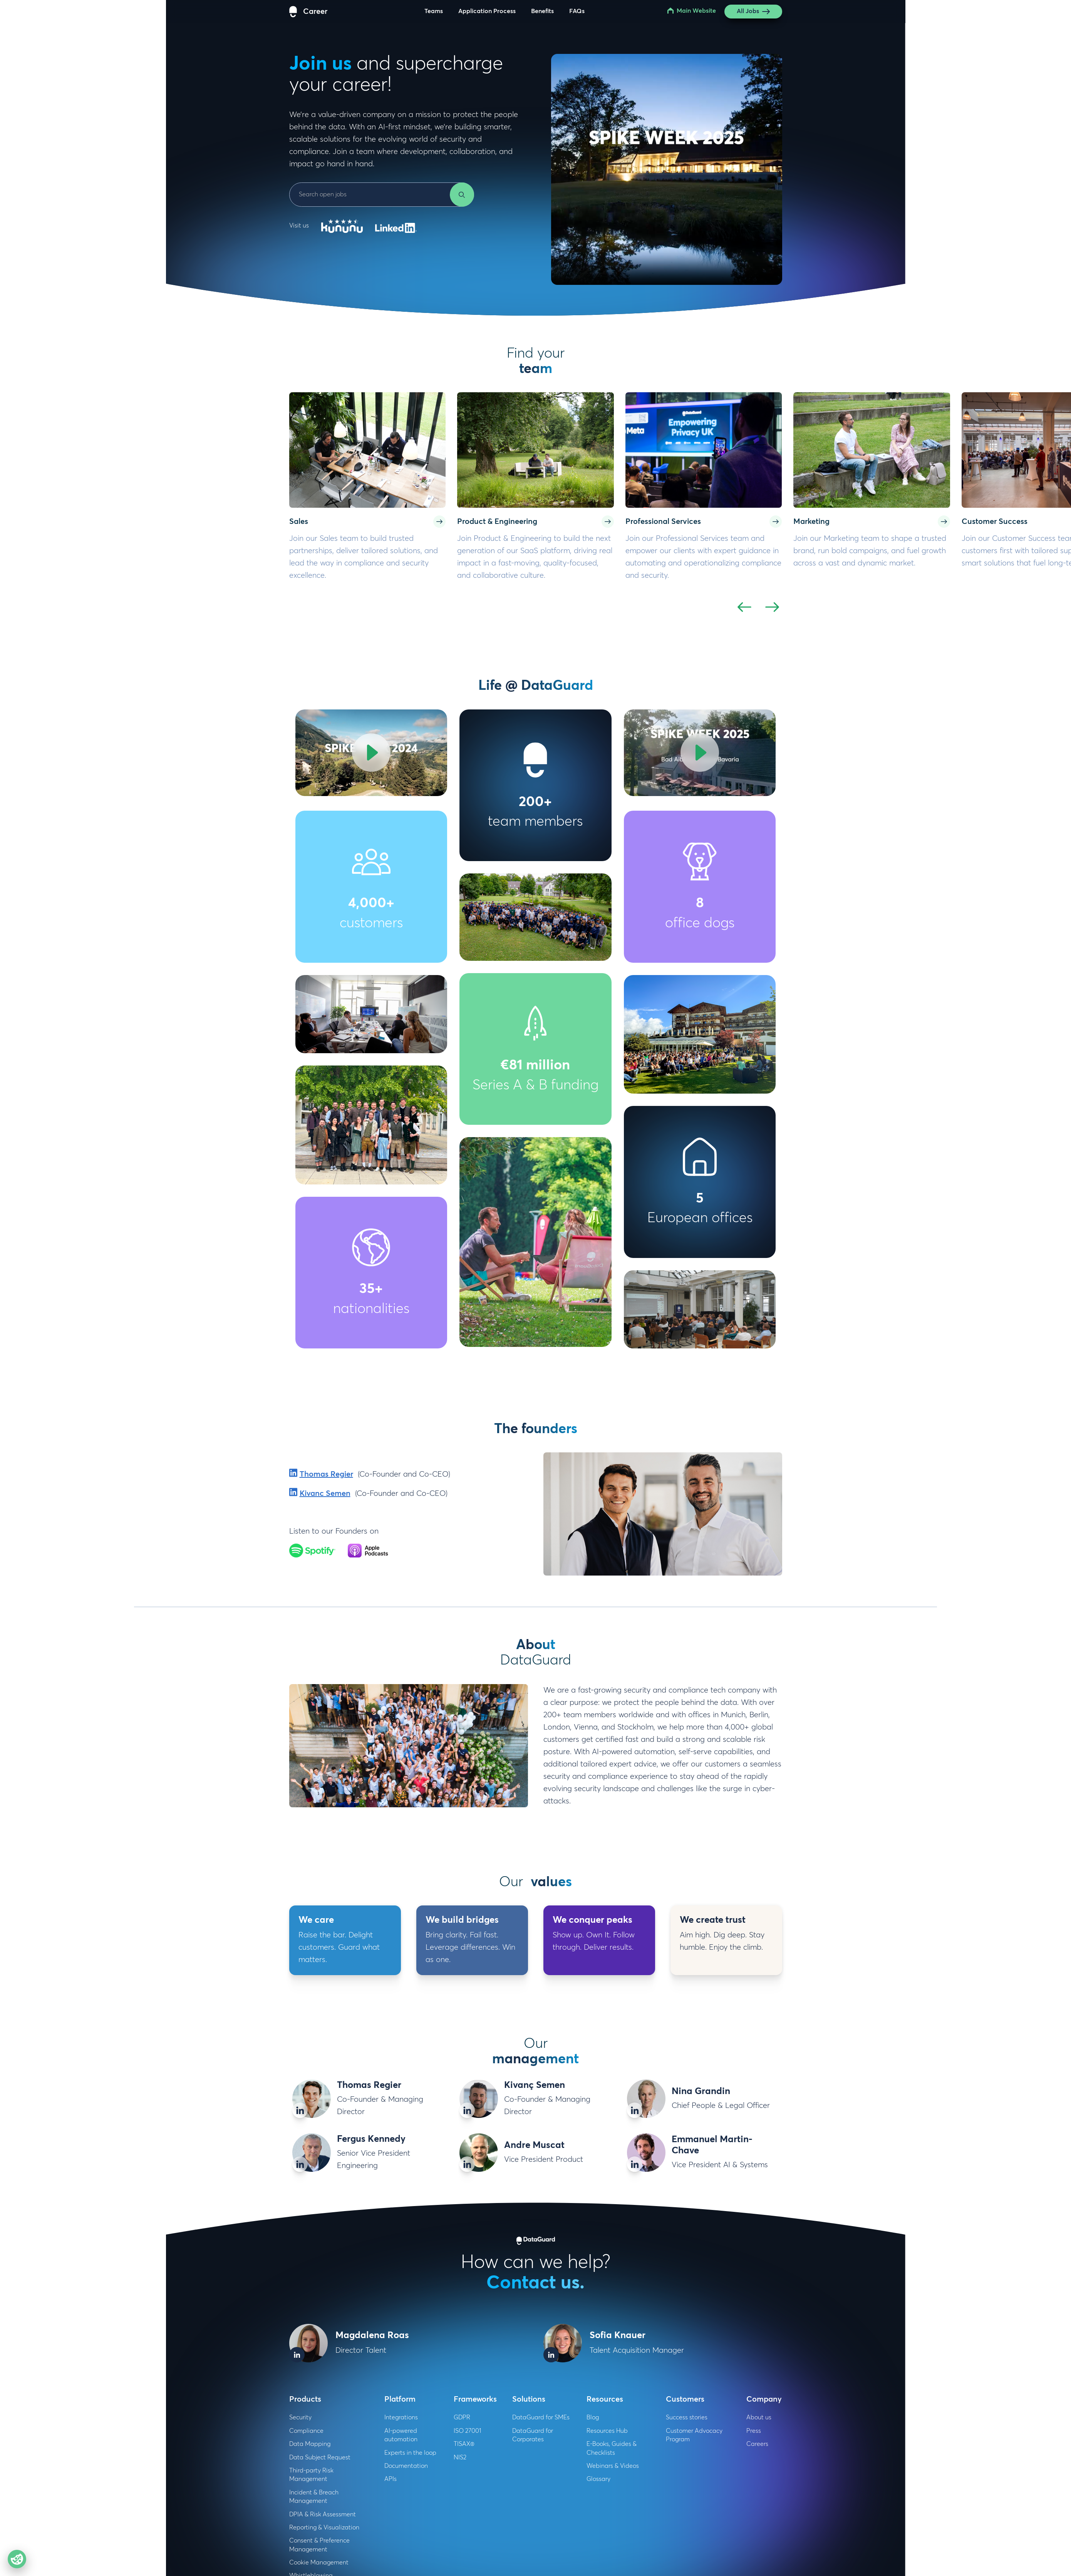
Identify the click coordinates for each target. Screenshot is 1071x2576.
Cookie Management (319, 2562)
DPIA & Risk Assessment (322, 2514)
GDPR (462, 2417)
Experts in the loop (410, 2453)
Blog (593, 2417)
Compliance (306, 2431)
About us (758, 2417)
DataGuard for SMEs (541, 2417)
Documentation (406, 2466)
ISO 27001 (467, 2431)
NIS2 (460, 2457)
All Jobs (753, 11)
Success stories (686, 2417)
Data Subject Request (319, 2457)
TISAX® (464, 2444)
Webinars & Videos (613, 2466)
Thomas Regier (326, 1474)
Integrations (401, 2417)
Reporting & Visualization (324, 2527)
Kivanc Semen (325, 1493)
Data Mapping (309, 2444)
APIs (390, 2479)
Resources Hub (607, 2431)
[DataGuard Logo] (308, 11)
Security (300, 2417)
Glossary (598, 2479)
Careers (757, 2444)
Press (753, 2431)
